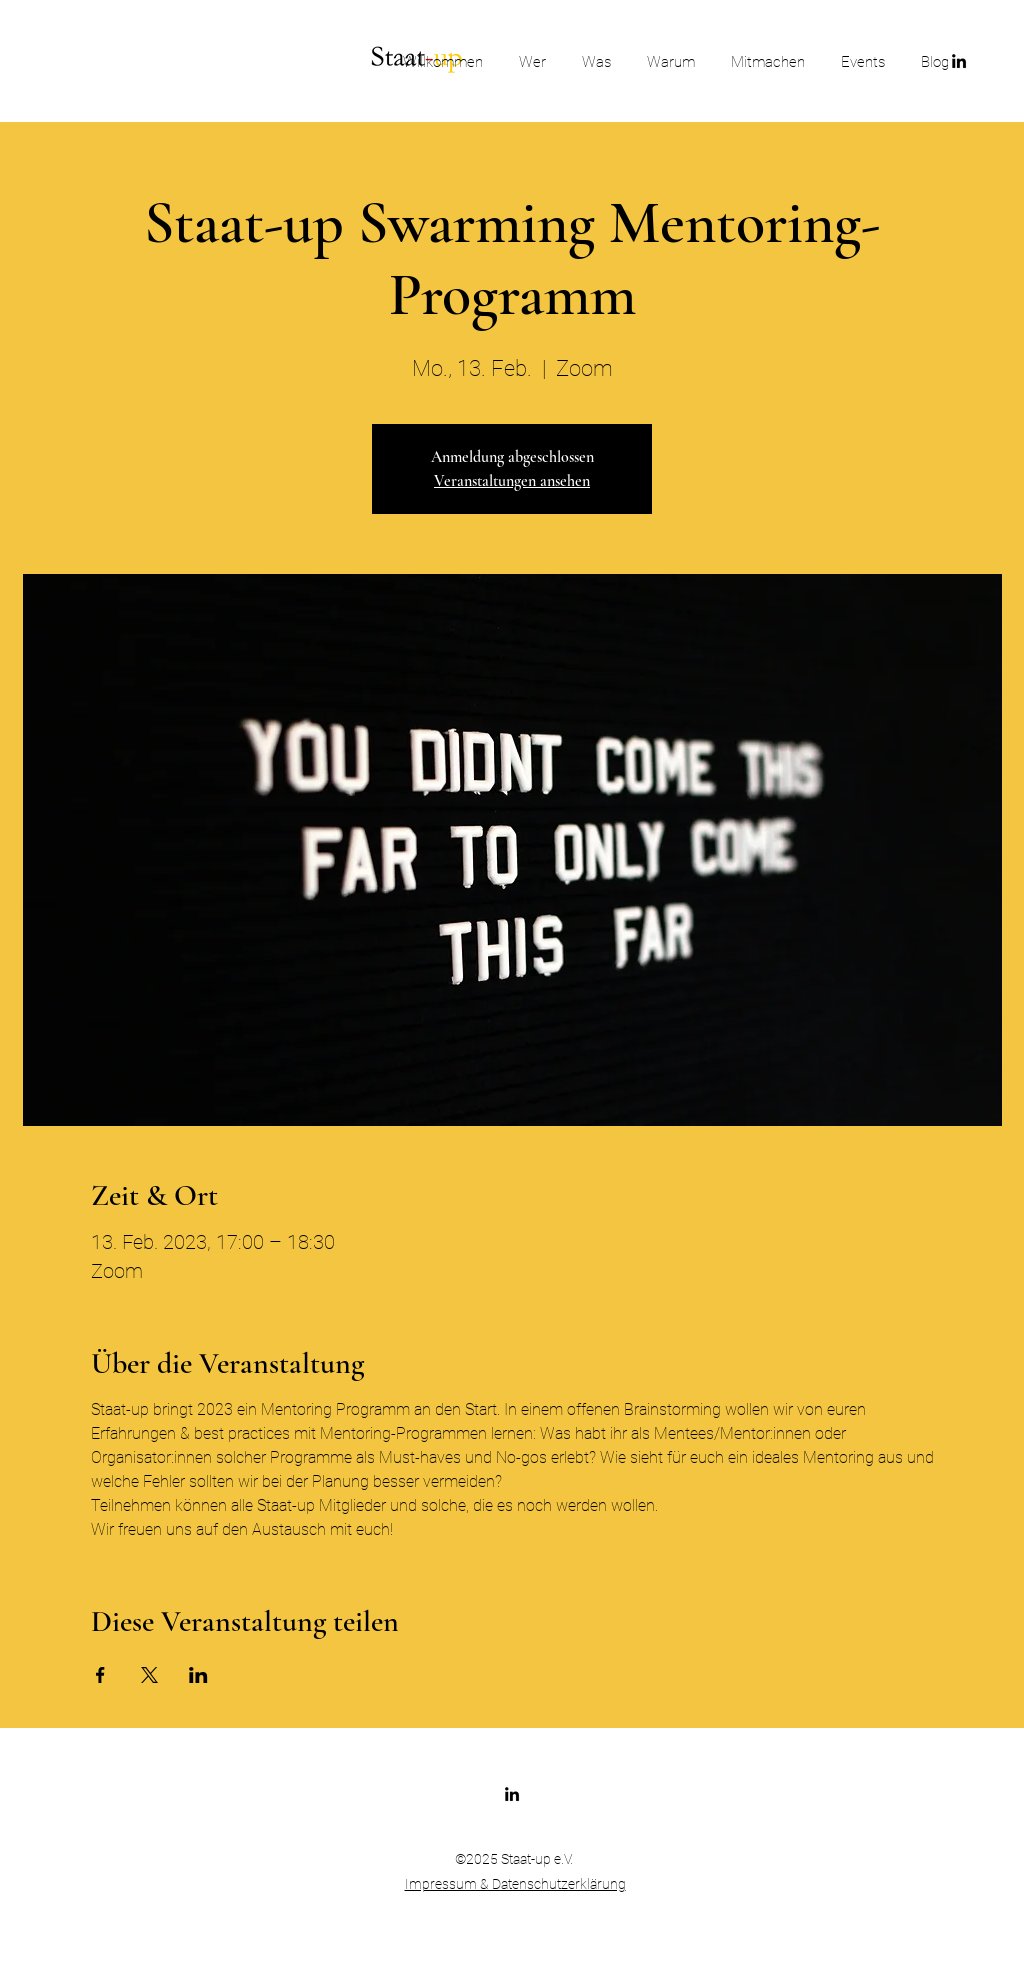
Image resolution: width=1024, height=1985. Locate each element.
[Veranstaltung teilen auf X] (149, 1675)
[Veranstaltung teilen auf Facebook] (100, 1675)
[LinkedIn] (512, 1794)
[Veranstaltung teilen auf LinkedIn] (198, 1675)
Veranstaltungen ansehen (512, 481)
